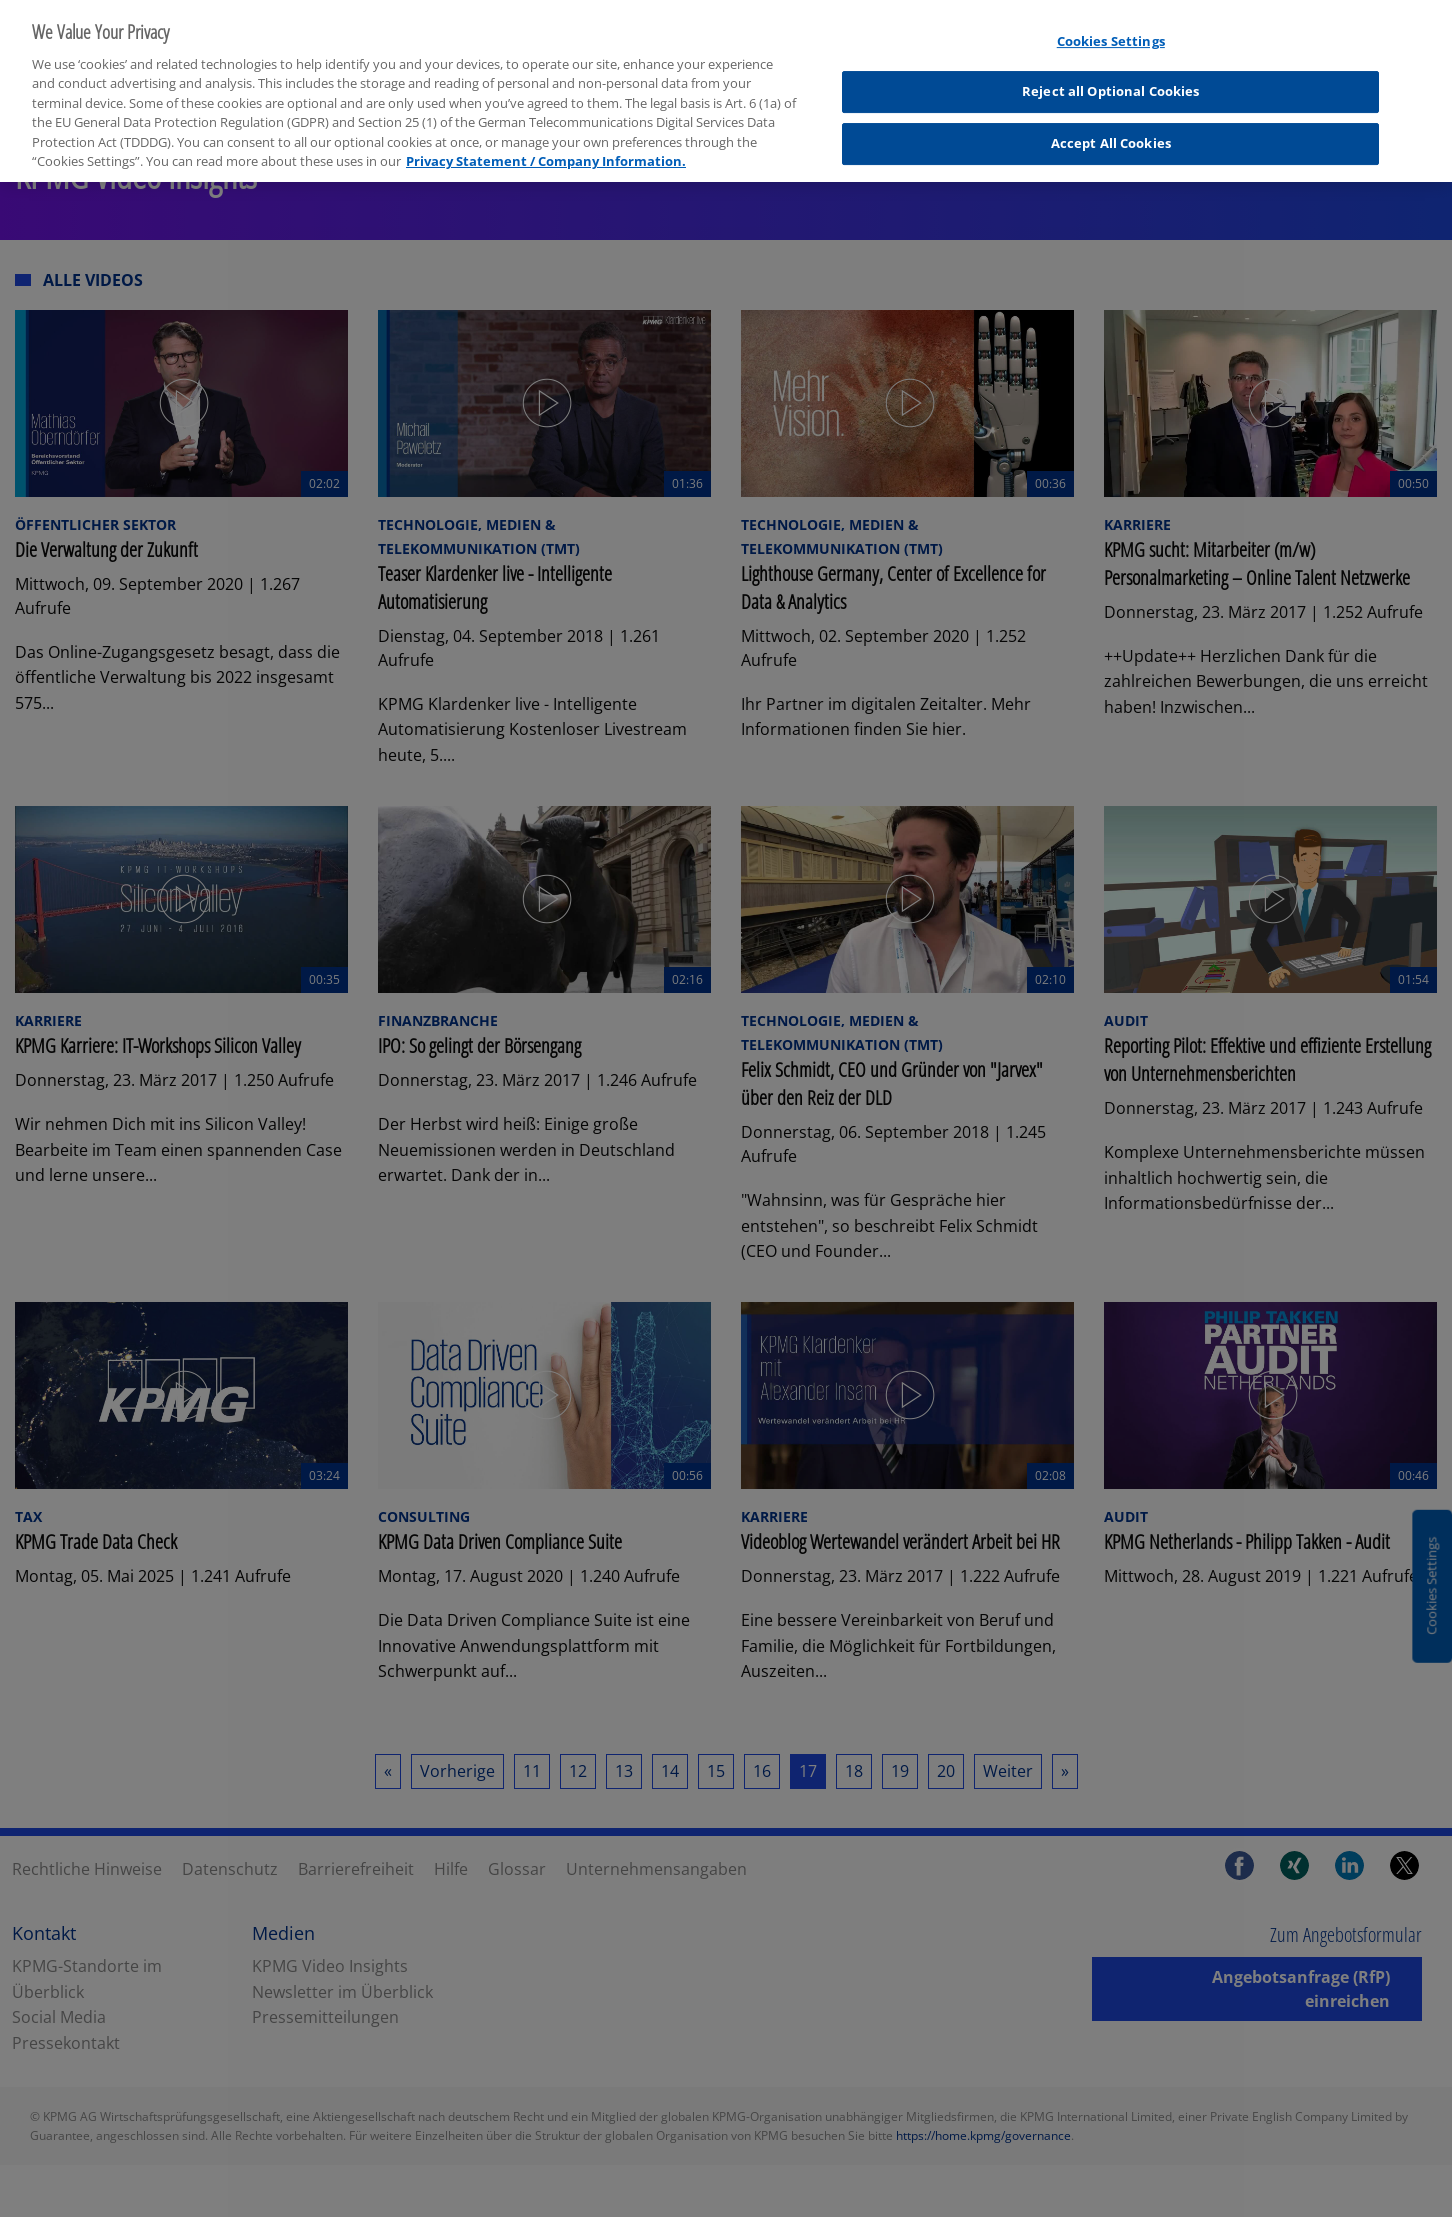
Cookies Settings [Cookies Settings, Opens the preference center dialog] (1111, 28)
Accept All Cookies (1111, 130)
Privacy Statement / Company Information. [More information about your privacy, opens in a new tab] (546, 149)
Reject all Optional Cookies (1111, 79)
